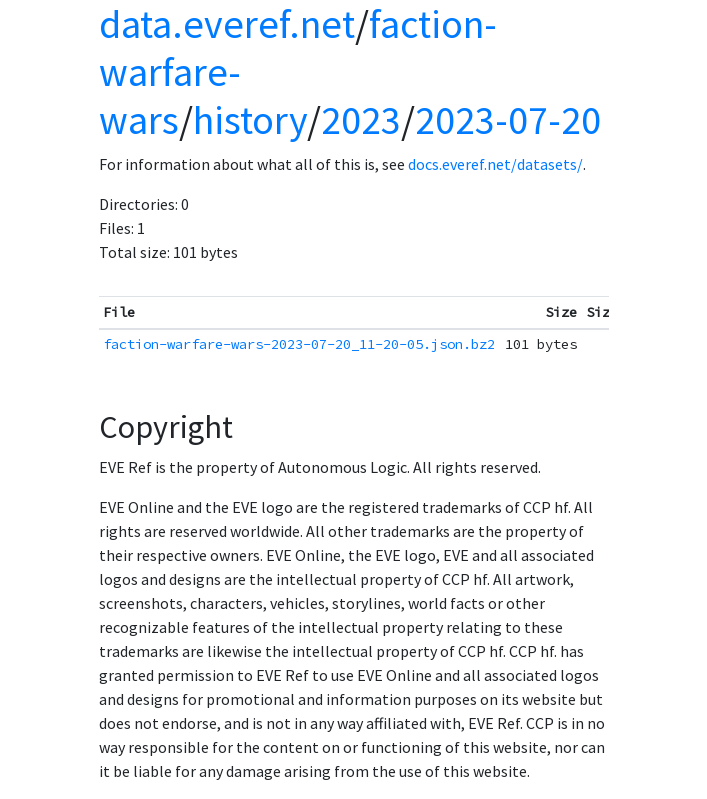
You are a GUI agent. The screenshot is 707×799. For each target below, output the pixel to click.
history (250, 120)
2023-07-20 (508, 120)
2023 (361, 120)
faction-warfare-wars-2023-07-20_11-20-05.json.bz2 (299, 344)
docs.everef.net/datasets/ (495, 164)
